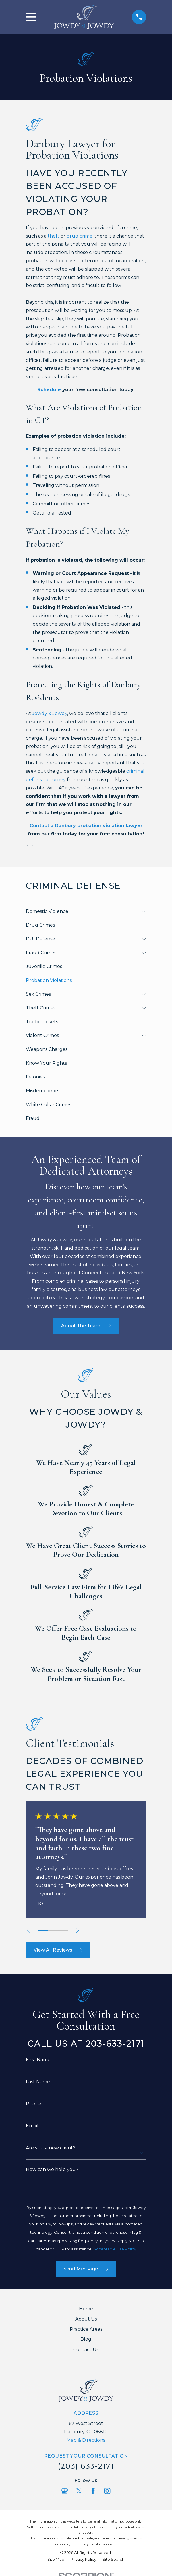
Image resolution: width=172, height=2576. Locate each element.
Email (32, 2126)
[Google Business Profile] (64, 2491)
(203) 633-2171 (86, 2466)
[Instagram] (107, 2491)
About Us (86, 2319)
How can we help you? (52, 2169)
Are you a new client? (51, 2148)
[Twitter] (79, 2491)
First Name (38, 2059)
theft (53, 236)
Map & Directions (86, 2440)
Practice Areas (86, 2329)
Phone (33, 2104)
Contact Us (85, 2349)
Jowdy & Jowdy (49, 713)
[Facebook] (93, 2491)
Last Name (38, 2082)
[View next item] (78, 1930)
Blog (85, 2339)
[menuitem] (82, 911)
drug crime (79, 236)
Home (86, 2308)
